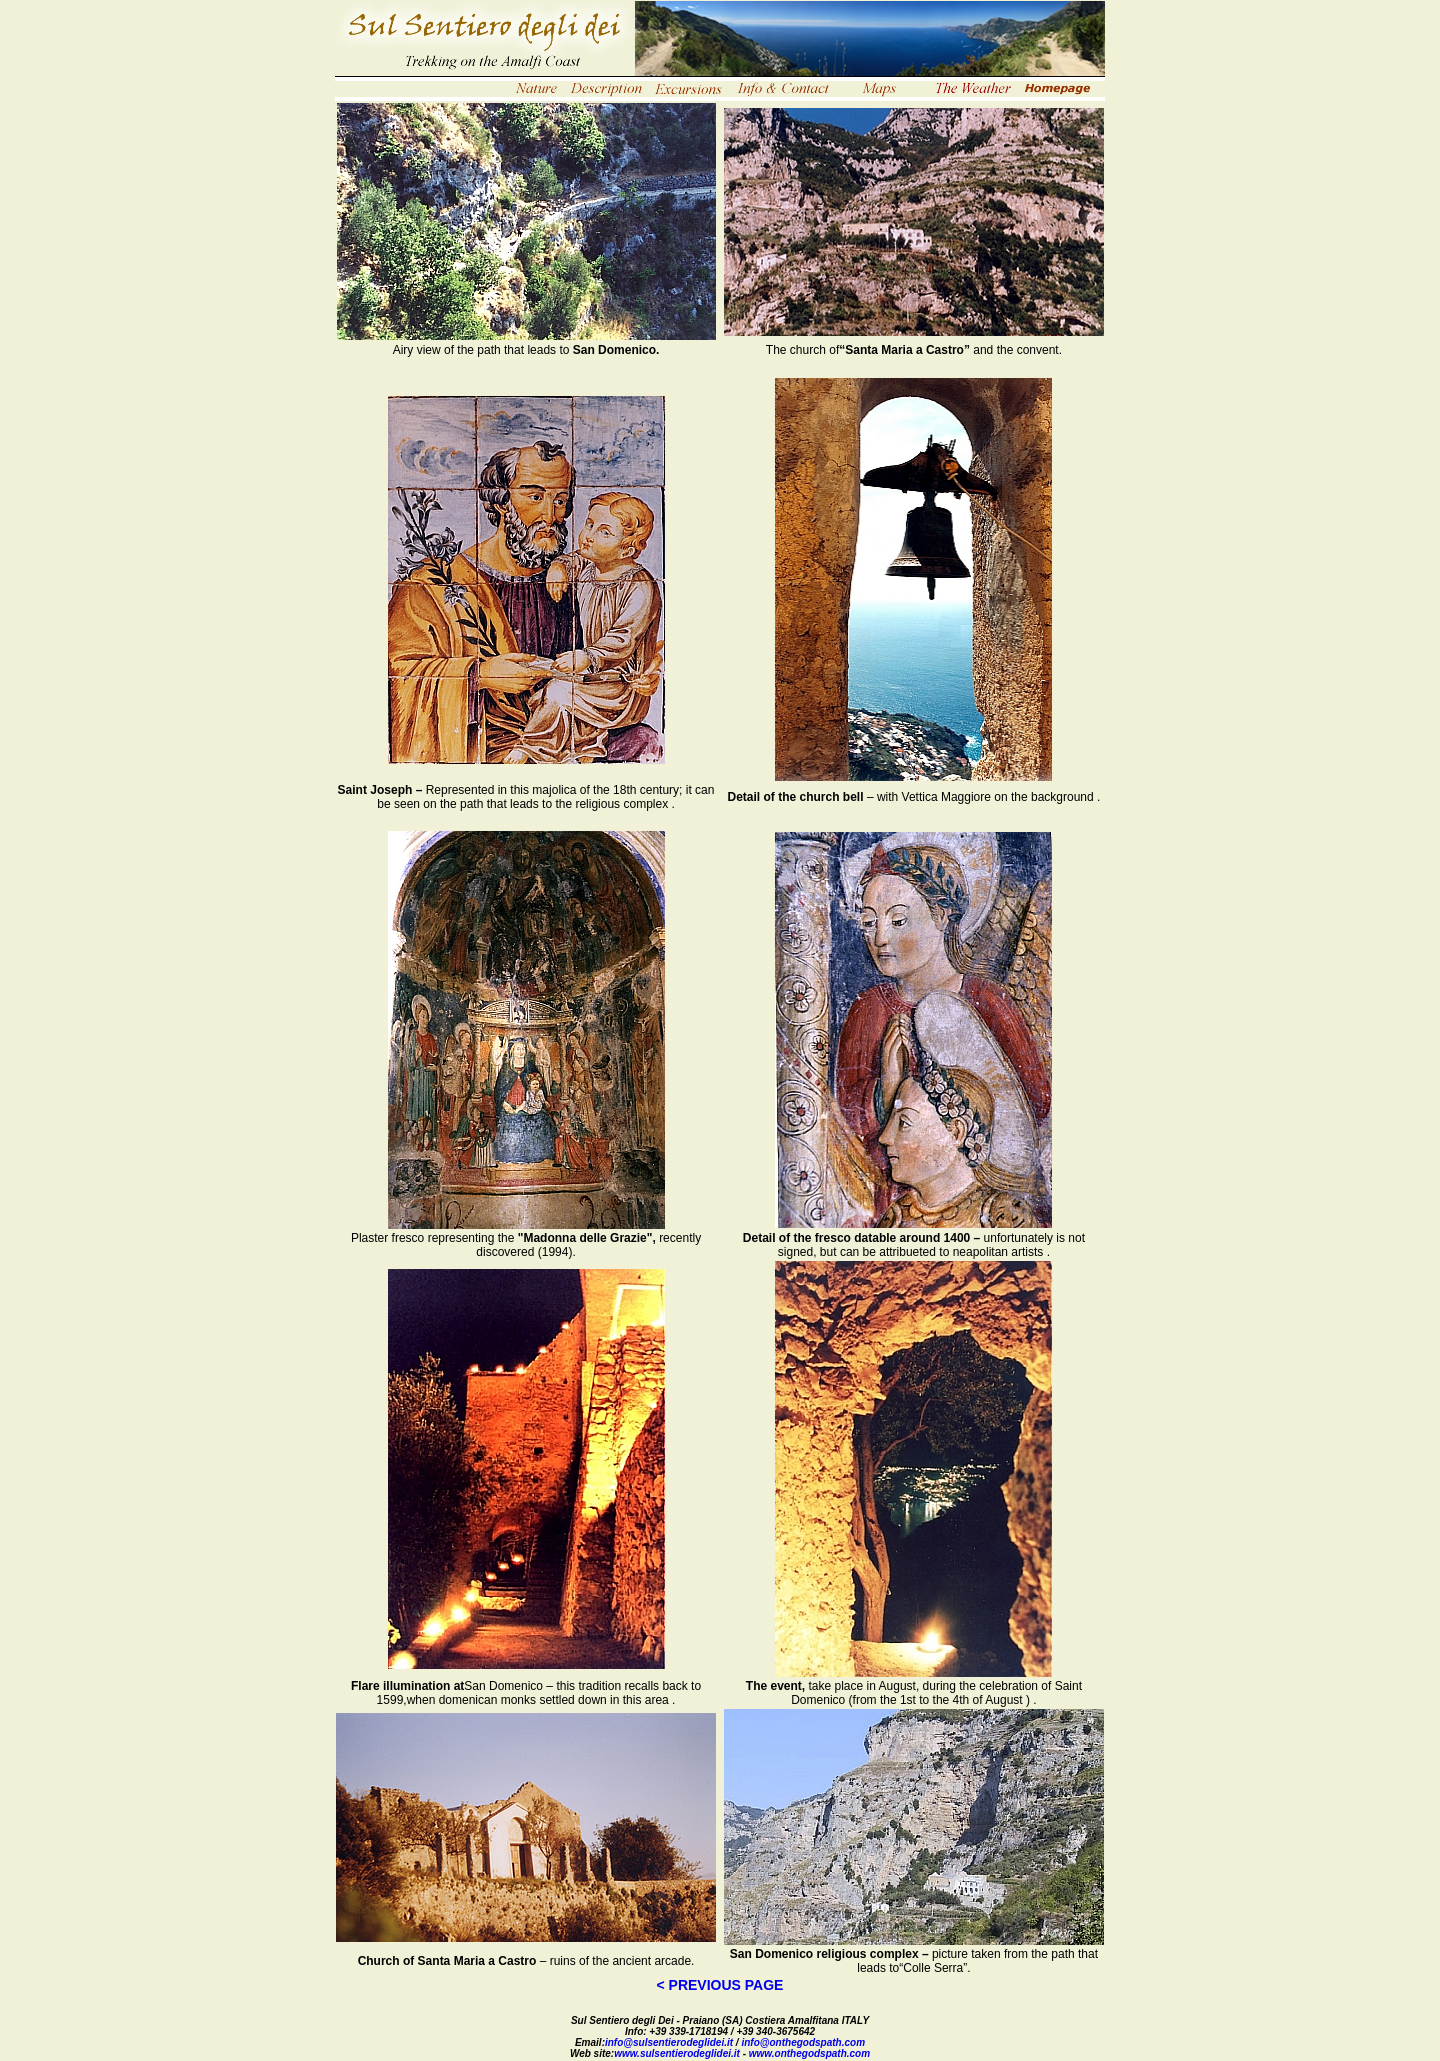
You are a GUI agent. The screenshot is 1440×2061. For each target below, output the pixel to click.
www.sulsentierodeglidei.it (677, 2053)
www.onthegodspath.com (809, 2053)
